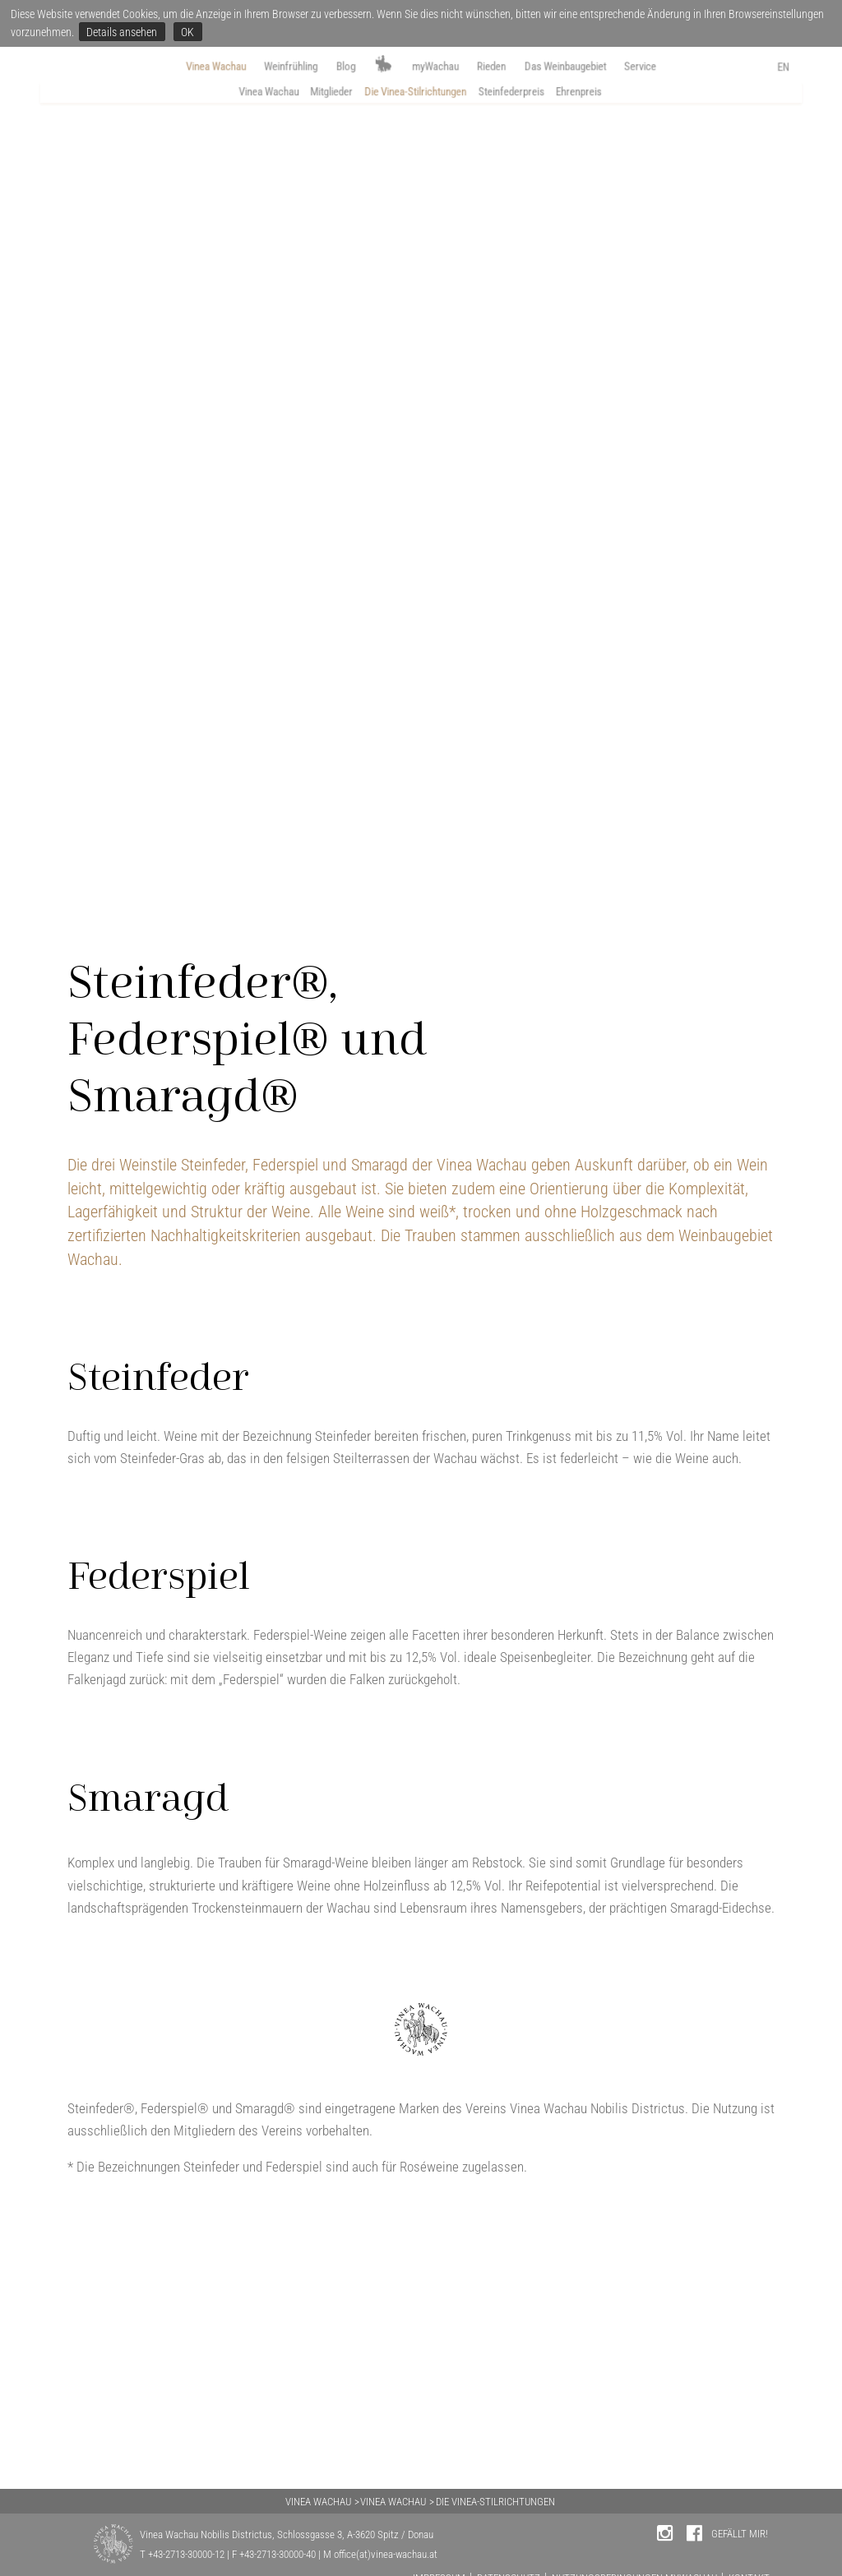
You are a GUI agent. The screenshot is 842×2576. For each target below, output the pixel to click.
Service (688, 67)
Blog (332, 67)
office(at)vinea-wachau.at (385, 2554)
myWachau (437, 67)
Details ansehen (121, 32)
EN (819, 68)
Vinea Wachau (172, 67)
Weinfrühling (265, 67)
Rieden (505, 67)
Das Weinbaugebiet (595, 67)
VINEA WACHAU (318, 2501)
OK (187, 32)
